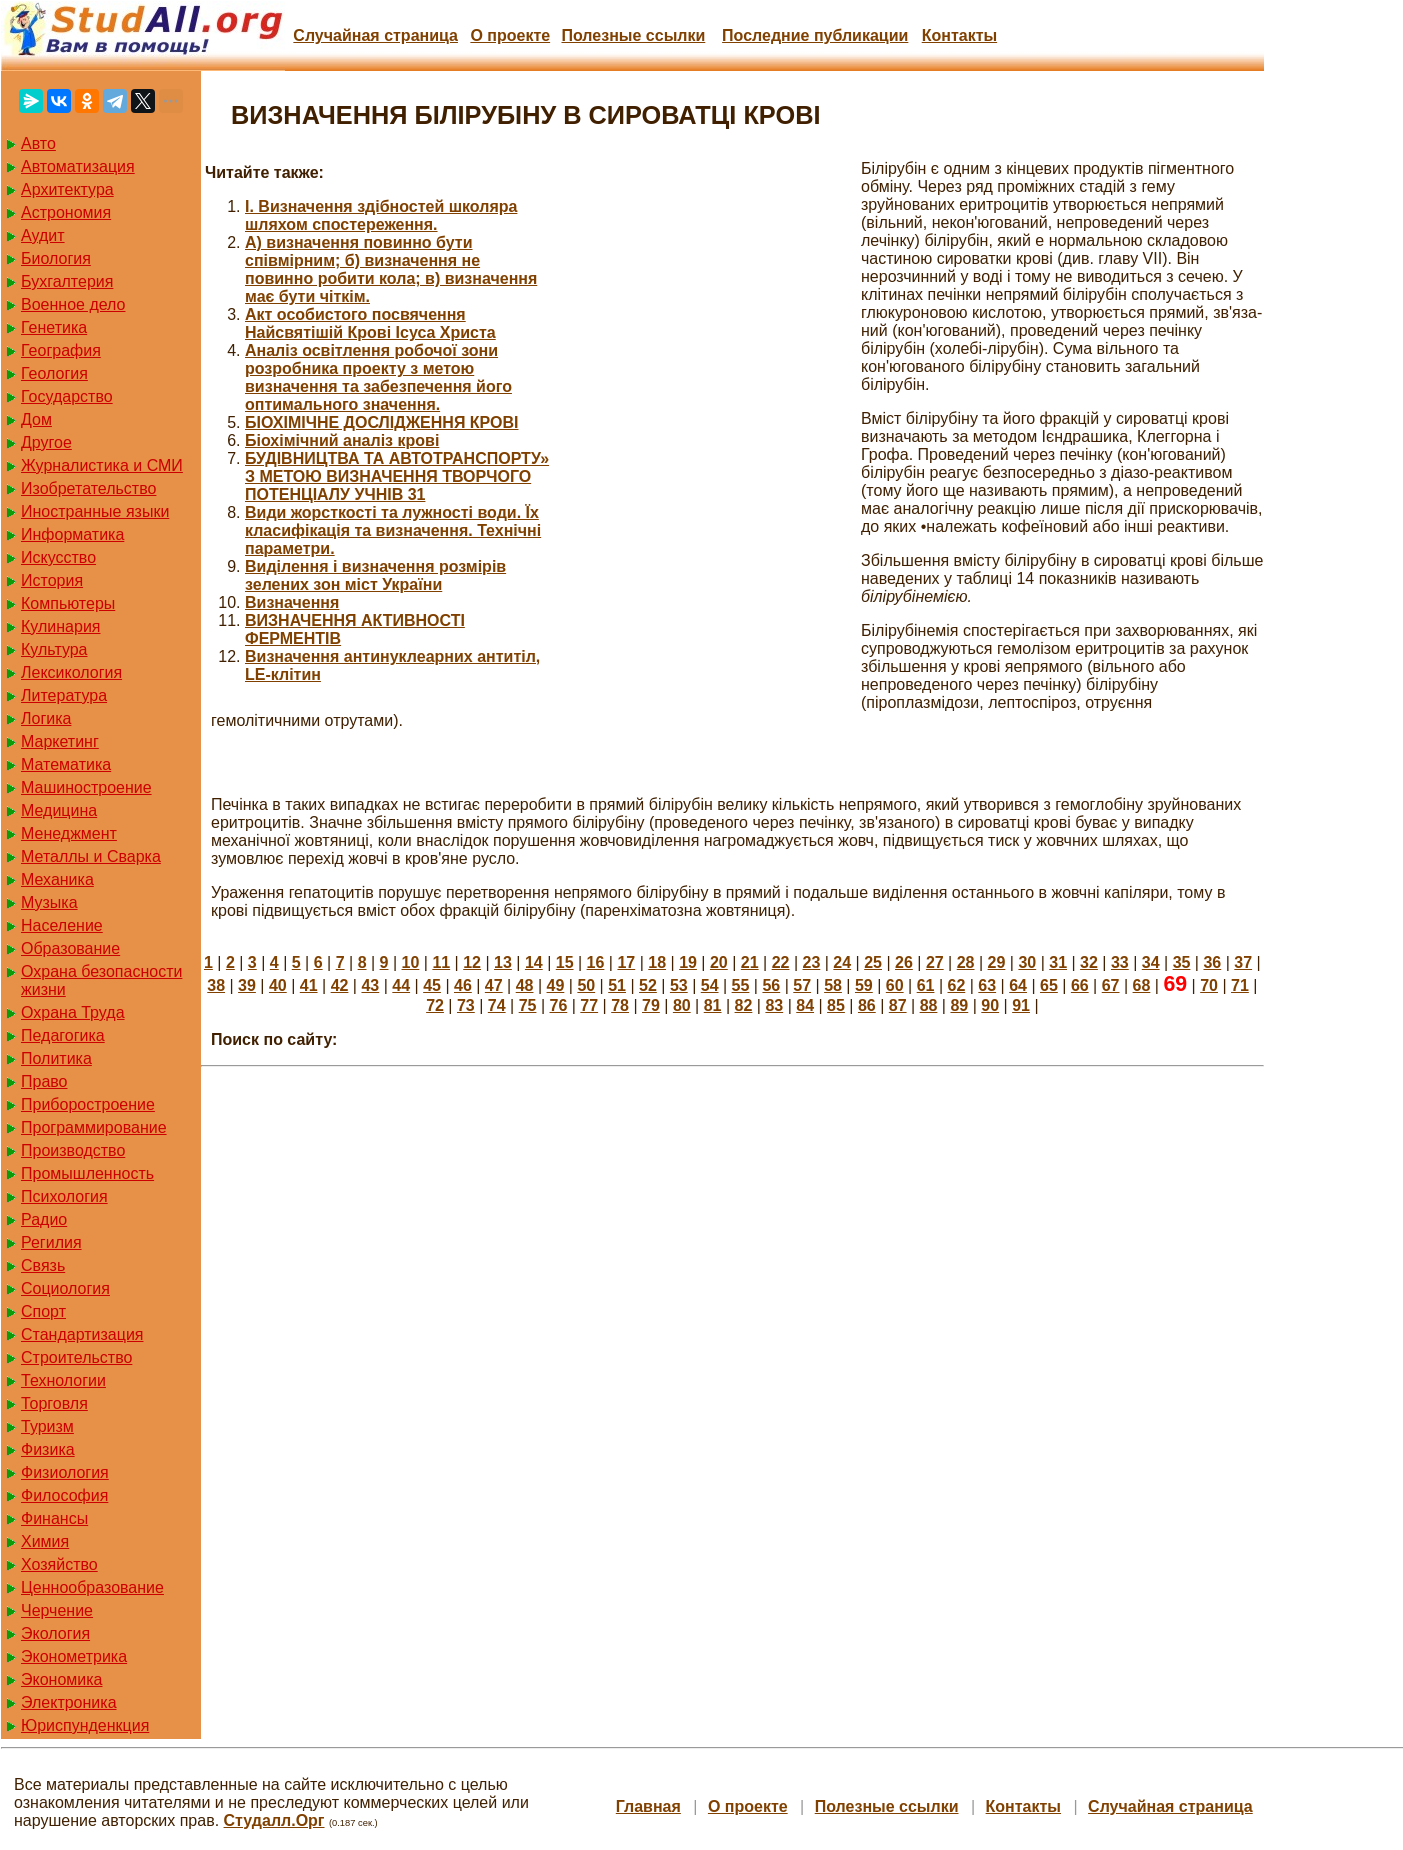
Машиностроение (86, 787)
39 (247, 985)
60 (895, 985)
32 (1089, 962)
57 (802, 985)
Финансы (54, 1518)
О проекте (510, 35)
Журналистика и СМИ (102, 465)
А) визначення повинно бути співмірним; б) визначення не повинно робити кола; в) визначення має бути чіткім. (391, 269)
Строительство (76, 1357)
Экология (55, 1633)
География (61, 350)
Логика (46, 718)
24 (842, 962)
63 (987, 985)
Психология (64, 1196)
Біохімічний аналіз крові (342, 440)
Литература (64, 695)
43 (370, 985)
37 (1243, 962)
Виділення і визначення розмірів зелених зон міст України (375, 575)
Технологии (63, 1380)
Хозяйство (59, 1564)
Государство (67, 396)
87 (898, 1005)
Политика (56, 1058)
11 (441, 962)
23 (812, 962)
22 (781, 962)
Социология (65, 1288)
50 (586, 985)
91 (1021, 1005)
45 (432, 985)
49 (556, 985)
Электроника (69, 1702)
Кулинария (60, 626)
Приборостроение (88, 1104)
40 (278, 985)
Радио (44, 1219)
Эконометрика (74, 1656)
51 (617, 985)
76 (559, 1005)
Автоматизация (78, 166)
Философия (64, 1495)
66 (1080, 985)
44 (401, 985)
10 (411, 962)
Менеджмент (69, 833)
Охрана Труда (73, 1012)
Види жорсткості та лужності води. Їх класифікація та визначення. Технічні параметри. (393, 530)
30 (1027, 962)
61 (926, 985)
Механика (57, 879)
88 (929, 1005)
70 (1209, 985)
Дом (36, 419)
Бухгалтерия (67, 281)
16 (596, 962)
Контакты (959, 35)
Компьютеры (68, 603)
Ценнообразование (92, 1587)
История (52, 580)
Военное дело (73, 304)
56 (771, 985)
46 (463, 985)
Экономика (62, 1679)
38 (216, 985)
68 (1142, 985)
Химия (45, 1541)
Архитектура (67, 189)
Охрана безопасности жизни (101, 980)
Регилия (51, 1242)
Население (62, 925)
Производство (73, 1150)
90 (990, 1005)
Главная (648, 1806)
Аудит (43, 235)
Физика (48, 1449)
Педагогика (63, 1035)
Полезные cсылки (633, 35)
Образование (70, 948)
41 (309, 985)
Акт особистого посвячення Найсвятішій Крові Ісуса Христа (370, 323)
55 (741, 985)
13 (503, 962)
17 (626, 962)
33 (1120, 962)
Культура (54, 649)
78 (620, 1005)
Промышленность (87, 1173)
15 (565, 962)
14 (534, 962)
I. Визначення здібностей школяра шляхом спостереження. (381, 215)
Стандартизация (82, 1334)
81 (713, 1005)
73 (466, 1005)
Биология (56, 258)
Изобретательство (88, 488)
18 (657, 962)
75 (528, 1005)
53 (679, 985)
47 (494, 985)
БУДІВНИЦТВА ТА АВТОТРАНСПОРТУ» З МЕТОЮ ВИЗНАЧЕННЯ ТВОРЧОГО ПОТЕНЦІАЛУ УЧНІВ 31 (397, 476)
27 (935, 962)
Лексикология (71, 672)
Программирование (94, 1127)
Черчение (57, 1610)
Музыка (49, 902)
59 (864, 985)
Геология (54, 373)
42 (340, 985)
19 (688, 962)
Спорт (43, 1311)
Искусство (58, 557)
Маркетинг (60, 741)
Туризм (47, 1426)
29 (997, 962)
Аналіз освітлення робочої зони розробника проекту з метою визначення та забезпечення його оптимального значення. (378, 377)
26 (904, 962)
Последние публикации (815, 35)
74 (497, 1005)
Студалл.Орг (274, 1820)
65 (1049, 985)
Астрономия (66, 212)
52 (648, 985)
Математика (66, 764)
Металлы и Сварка (91, 856)
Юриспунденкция (85, 1725)
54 (710, 985)
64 (1018, 985)
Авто (38, 143)
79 (651, 1005)
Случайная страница (375, 35)
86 (867, 1005)
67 (1111, 985)
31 (1058, 962)
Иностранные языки (95, 511)
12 (472, 962)
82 (744, 1005)
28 (966, 962)
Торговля (54, 1403)
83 (774, 1005)
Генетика (54, 327)
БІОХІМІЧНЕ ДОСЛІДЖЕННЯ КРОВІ (382, 422)
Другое (46, 442)
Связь (43, 1265)
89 (959, 1005)
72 (435, 1005)
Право (44, 1081)
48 (525, 985)
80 (682, 1005)
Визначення (292, 602)
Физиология (65, 1472)
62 (957, 985)
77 (589, 1005)
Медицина (59, 810)
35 (1182, 962)
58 (833, 985)
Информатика (72, 534)
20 (719, 962)
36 (1212, 962)
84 (805, 1005)
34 (1151, 962)
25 (873, 962)
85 (836, 1005)
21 (750, 962)
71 (1240, 985)
